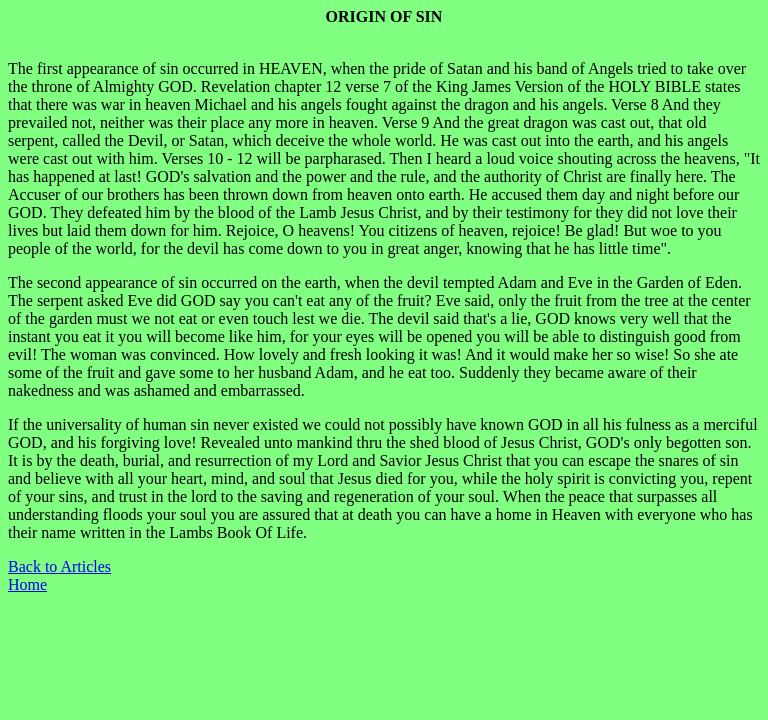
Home (27, 584)
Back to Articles (59, 566)
